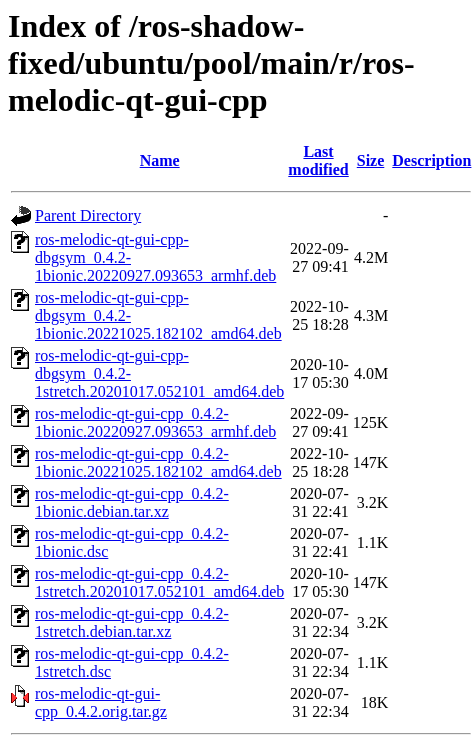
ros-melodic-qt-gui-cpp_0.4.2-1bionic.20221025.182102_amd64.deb (158, 462)
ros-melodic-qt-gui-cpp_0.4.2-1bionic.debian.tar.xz (132, 502)
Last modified (318, 160)
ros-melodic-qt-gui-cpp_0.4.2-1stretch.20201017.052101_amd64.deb (159, 582)
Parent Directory (88, 215)
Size (371, 160)
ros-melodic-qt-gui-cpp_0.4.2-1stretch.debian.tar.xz (132, 622)
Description (431, 160)
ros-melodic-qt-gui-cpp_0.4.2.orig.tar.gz (101, 702)
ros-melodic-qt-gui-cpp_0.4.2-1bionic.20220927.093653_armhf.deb (155, 422)
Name (160, 160)
